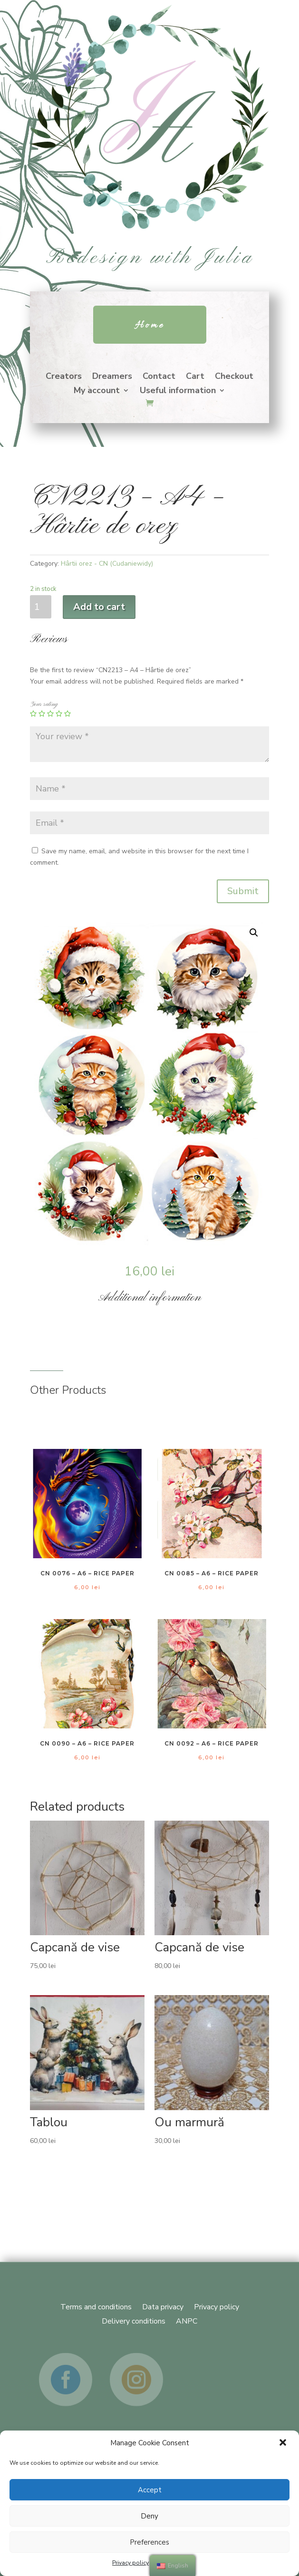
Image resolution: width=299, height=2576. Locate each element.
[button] (283, 2443)
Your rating (44, 704)
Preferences (149, 2542)
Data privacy (162, 2306)
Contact (159, 377)
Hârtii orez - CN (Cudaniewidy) (107, 563)
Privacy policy (130, 2562)
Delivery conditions (133, 2320)
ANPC (186, 2320)
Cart (195, 377)
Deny (149, 2516)
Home (149, 325)
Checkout (234, 377)
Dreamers (112, 377)
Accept (150, 2490)
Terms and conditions (96, 2306)
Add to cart (99, 606)
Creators (64, 377)
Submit (243, 891)
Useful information (178, 391)
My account (97, 391)
